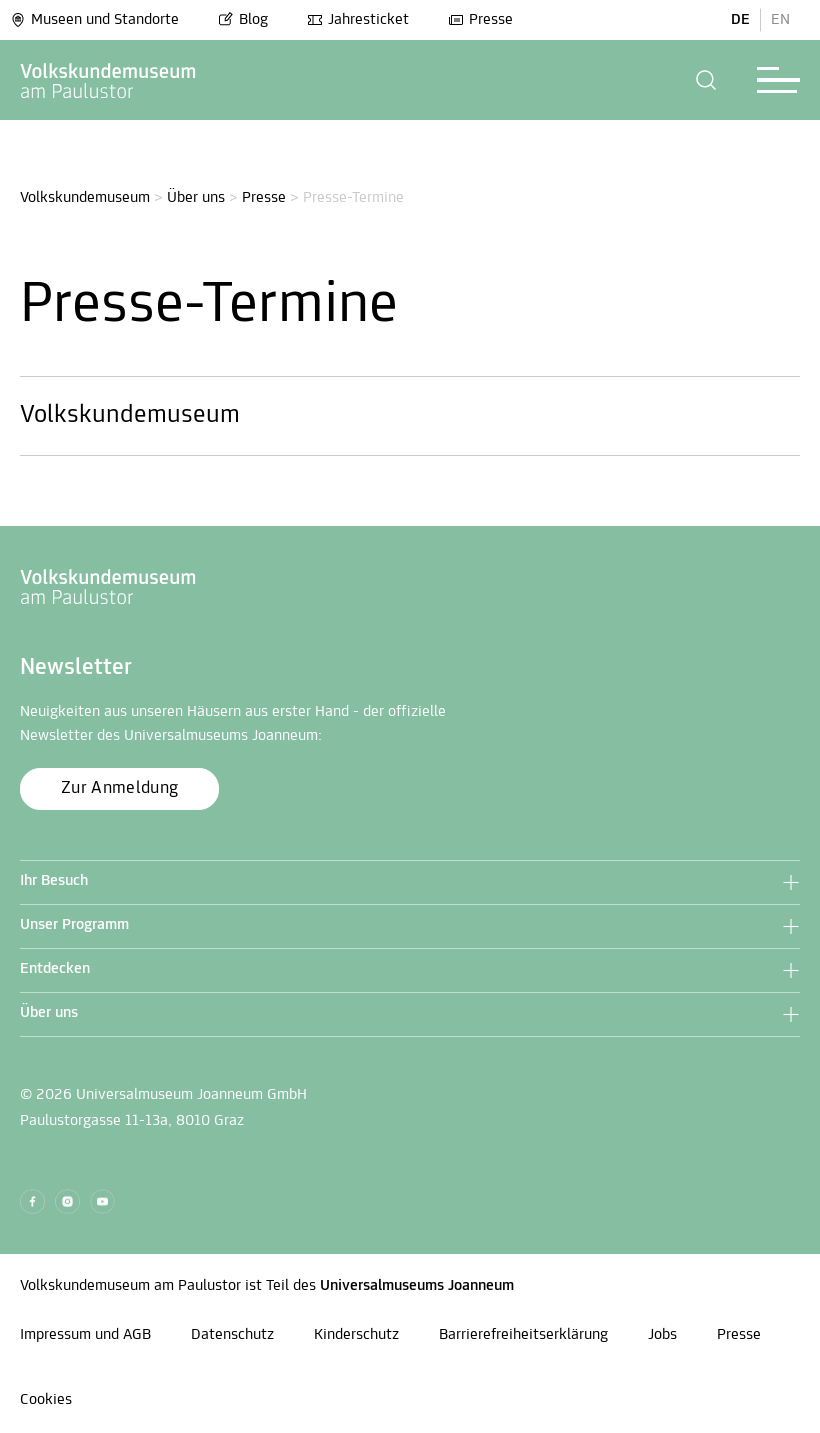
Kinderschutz (356, 1335)
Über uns (196, 198)
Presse (480, 20)
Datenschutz (232, 1335)
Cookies (46, 1400)
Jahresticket (358, 20)
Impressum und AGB (85, 1335)
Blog (243, 20)
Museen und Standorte (94, 20)
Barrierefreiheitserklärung (523, 1335)
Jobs (662, 1335)
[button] (706, 80)
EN (780, 20)
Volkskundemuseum (85, 198)
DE (740, 20)
